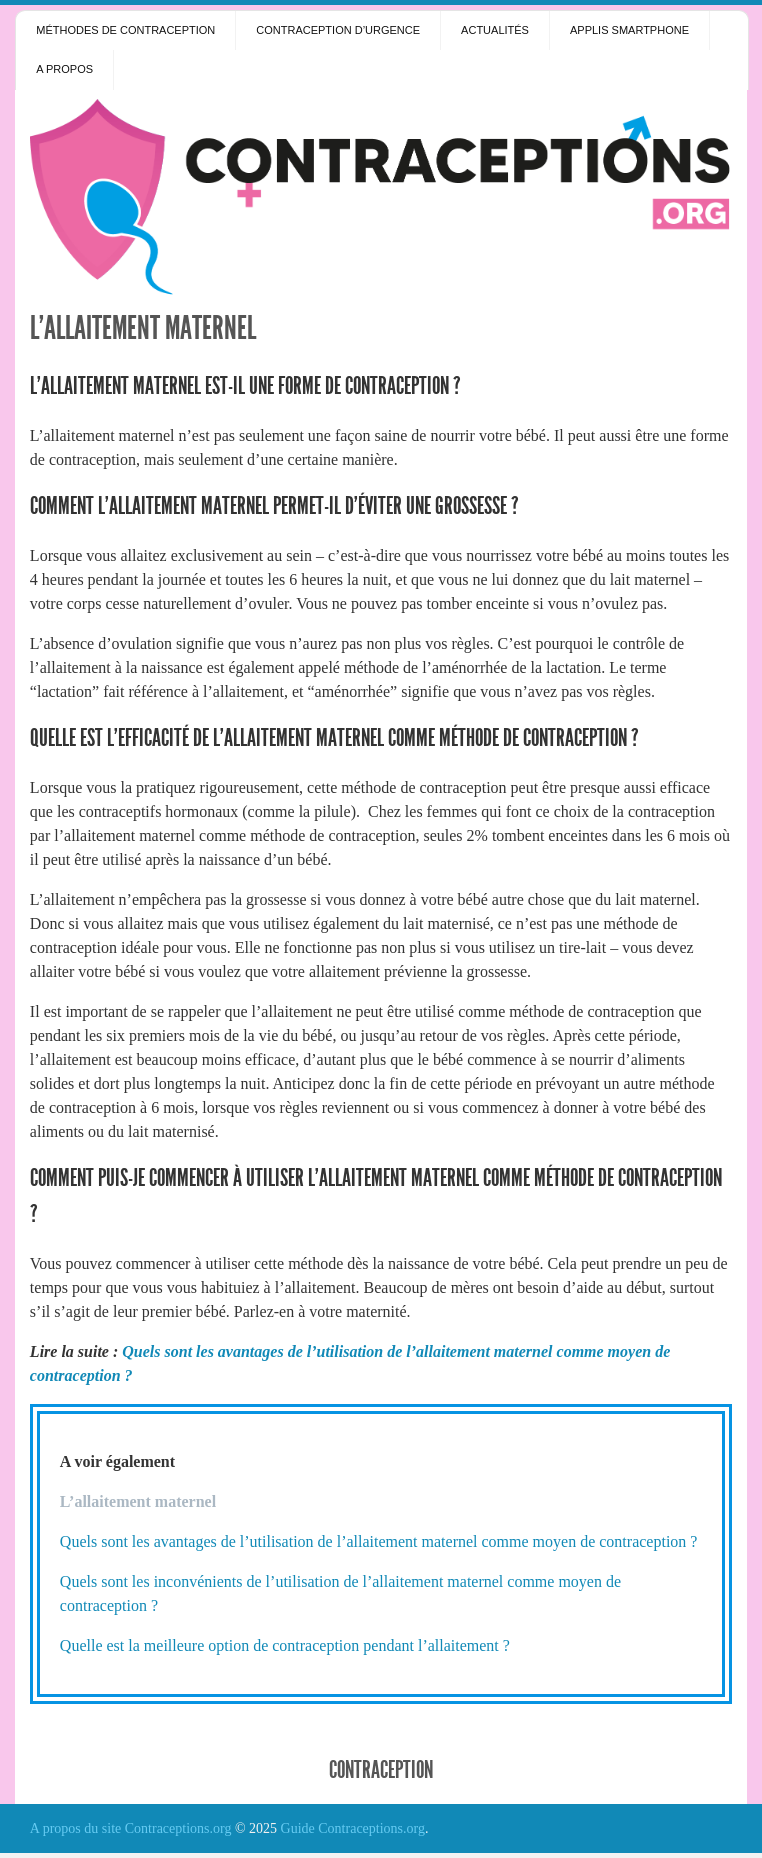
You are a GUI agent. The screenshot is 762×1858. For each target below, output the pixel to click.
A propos (64, 69)
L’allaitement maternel (143, 328)
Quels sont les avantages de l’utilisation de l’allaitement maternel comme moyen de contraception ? (379, 1541)
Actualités (495, 30)
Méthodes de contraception (125, 30)
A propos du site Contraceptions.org (131, 1828)
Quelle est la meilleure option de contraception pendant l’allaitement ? (285, 1645)
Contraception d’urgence (338, 30)
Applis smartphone (629, 30)
